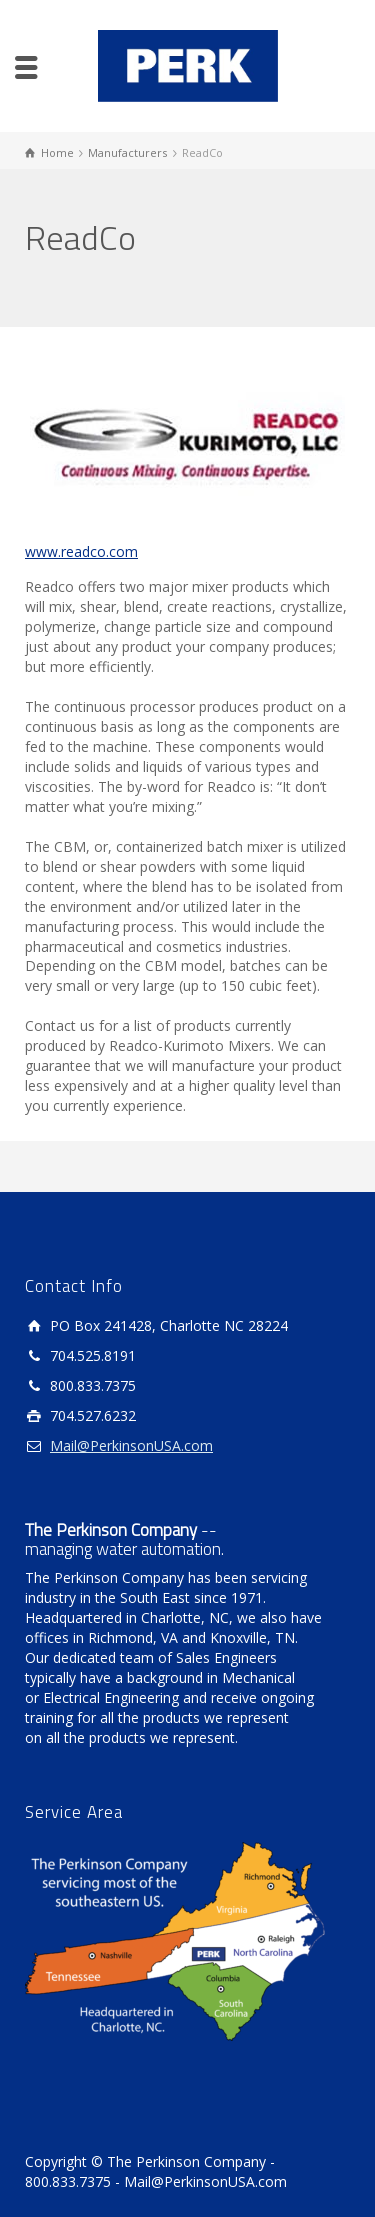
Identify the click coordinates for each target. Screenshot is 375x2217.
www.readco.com (81, 551)
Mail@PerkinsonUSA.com (131, 1445)
